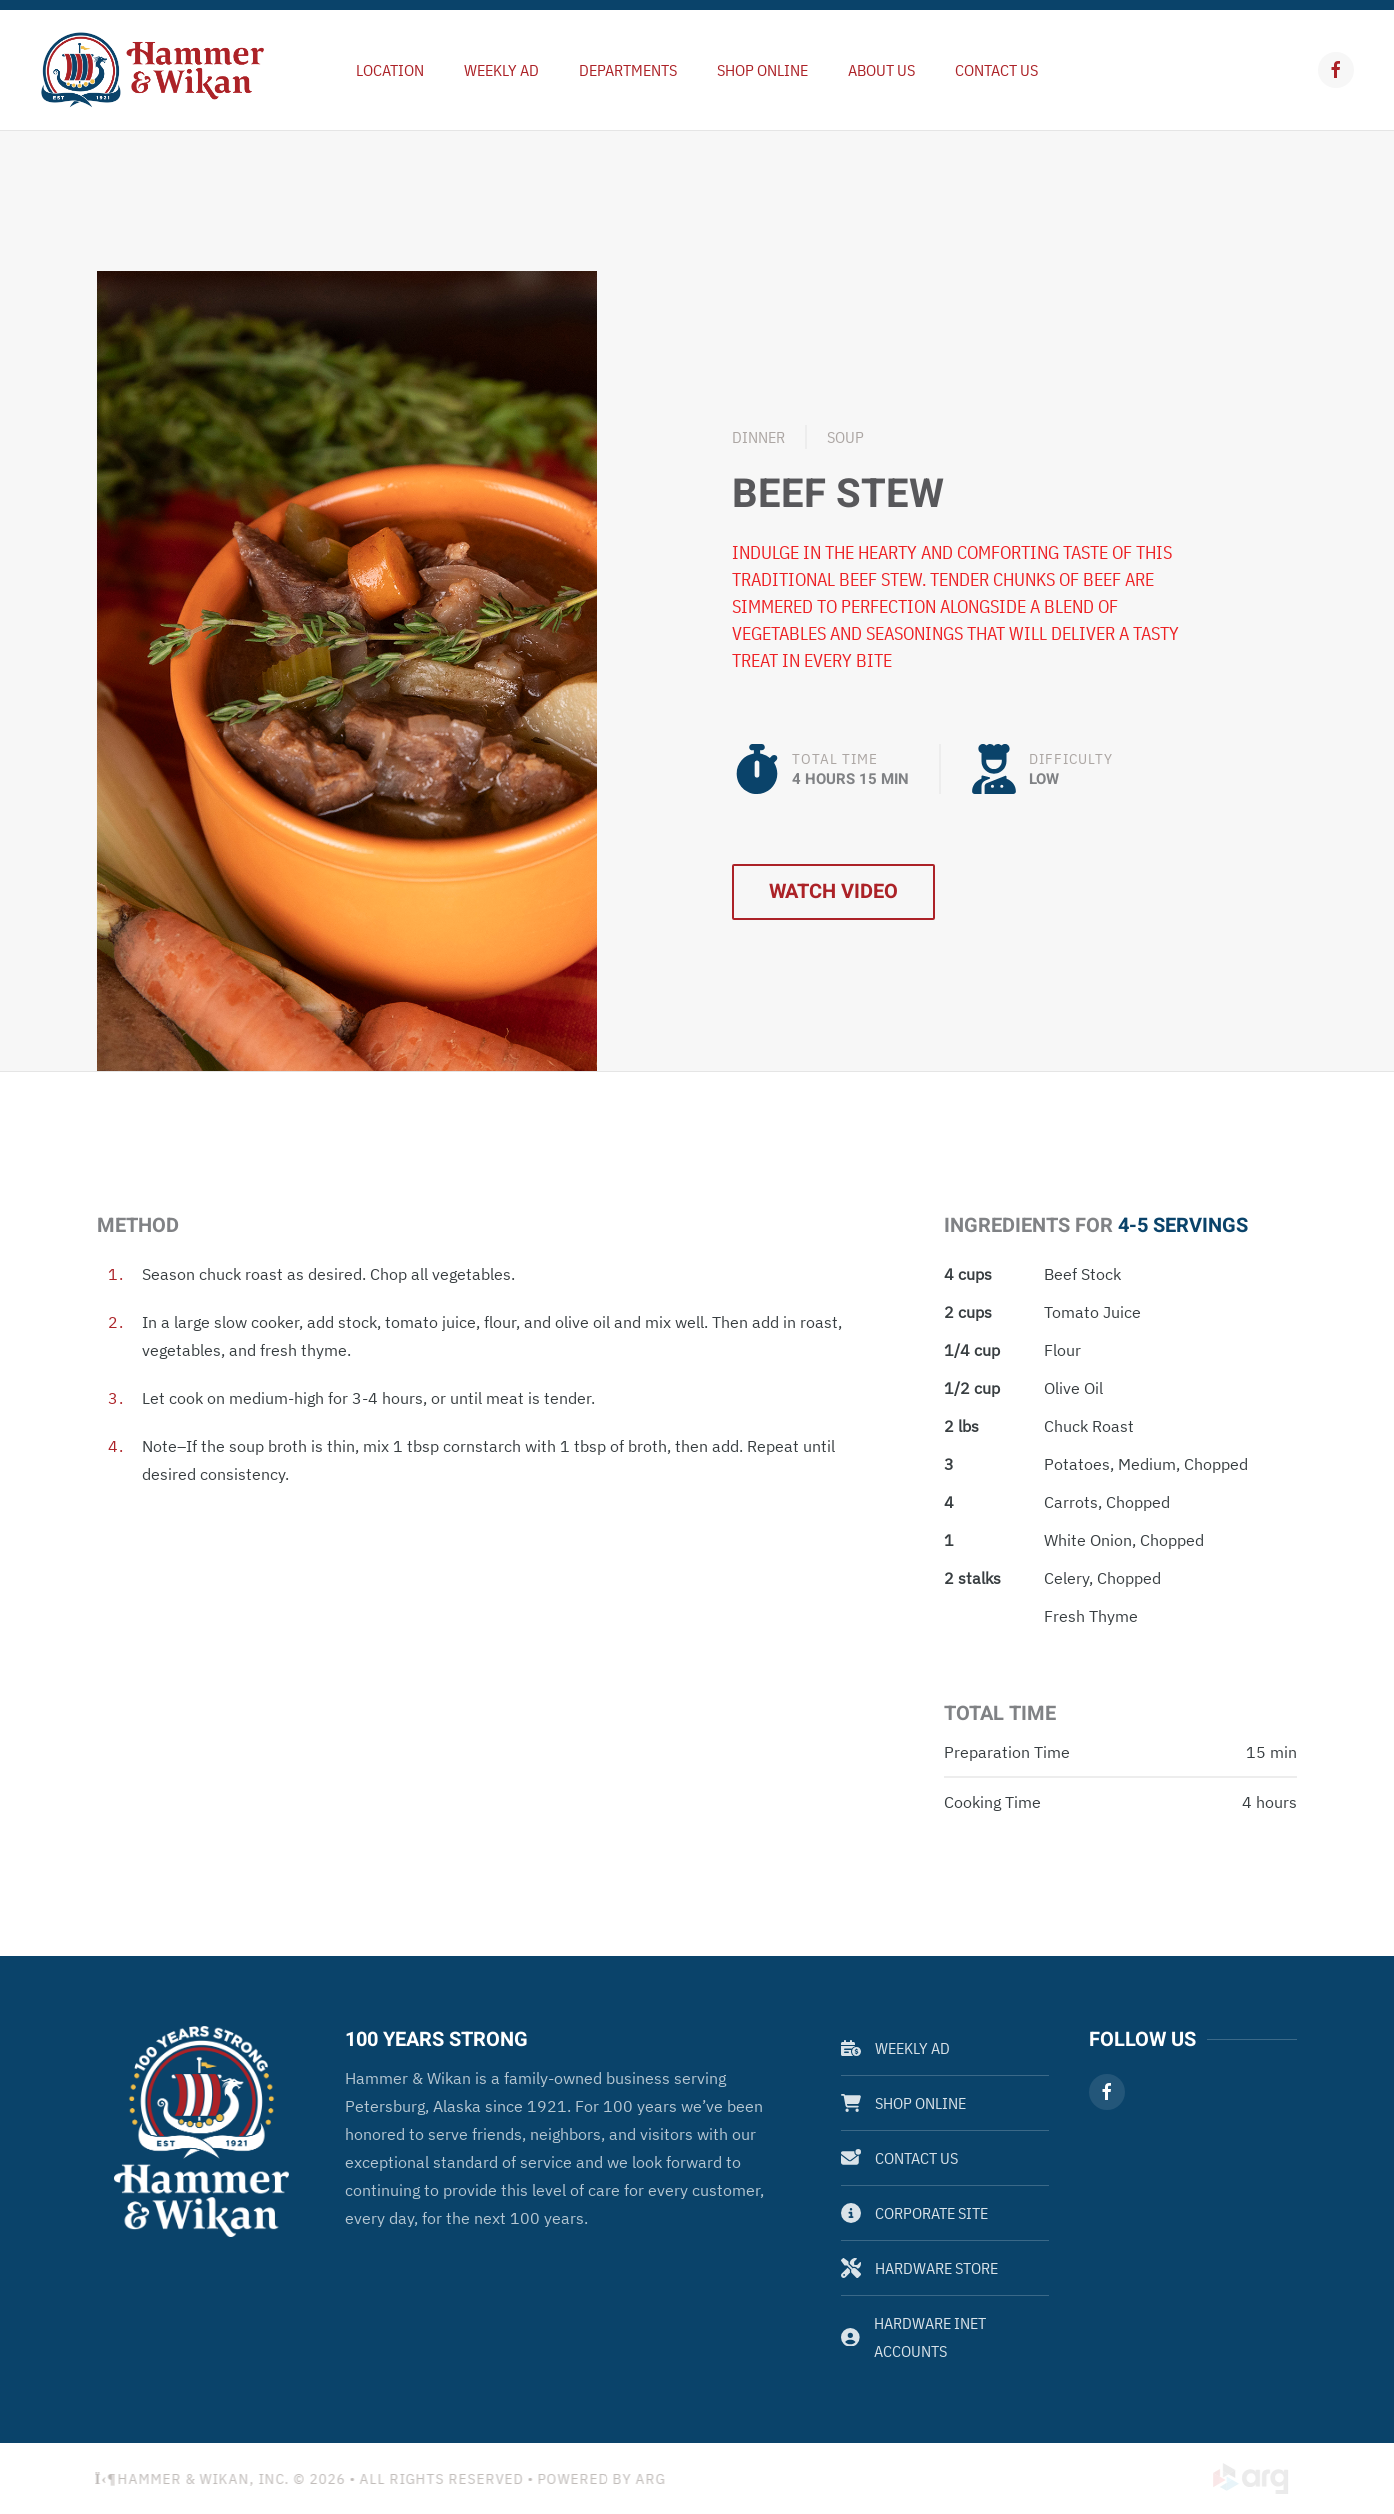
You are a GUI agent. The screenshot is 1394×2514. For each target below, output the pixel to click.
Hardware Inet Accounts (913, 2337)
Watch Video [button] (833, 891)
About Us (881, 70)
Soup (845, 437)
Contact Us (996, 70)
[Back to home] (152, 70)
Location (390, 70)
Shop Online (762, 70)
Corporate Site (914, 2213)
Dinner (758, 437)
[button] (347, 669)
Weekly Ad (895, 2048)
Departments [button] (628, 70)
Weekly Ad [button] (501, 70)
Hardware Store (919, 2268)
